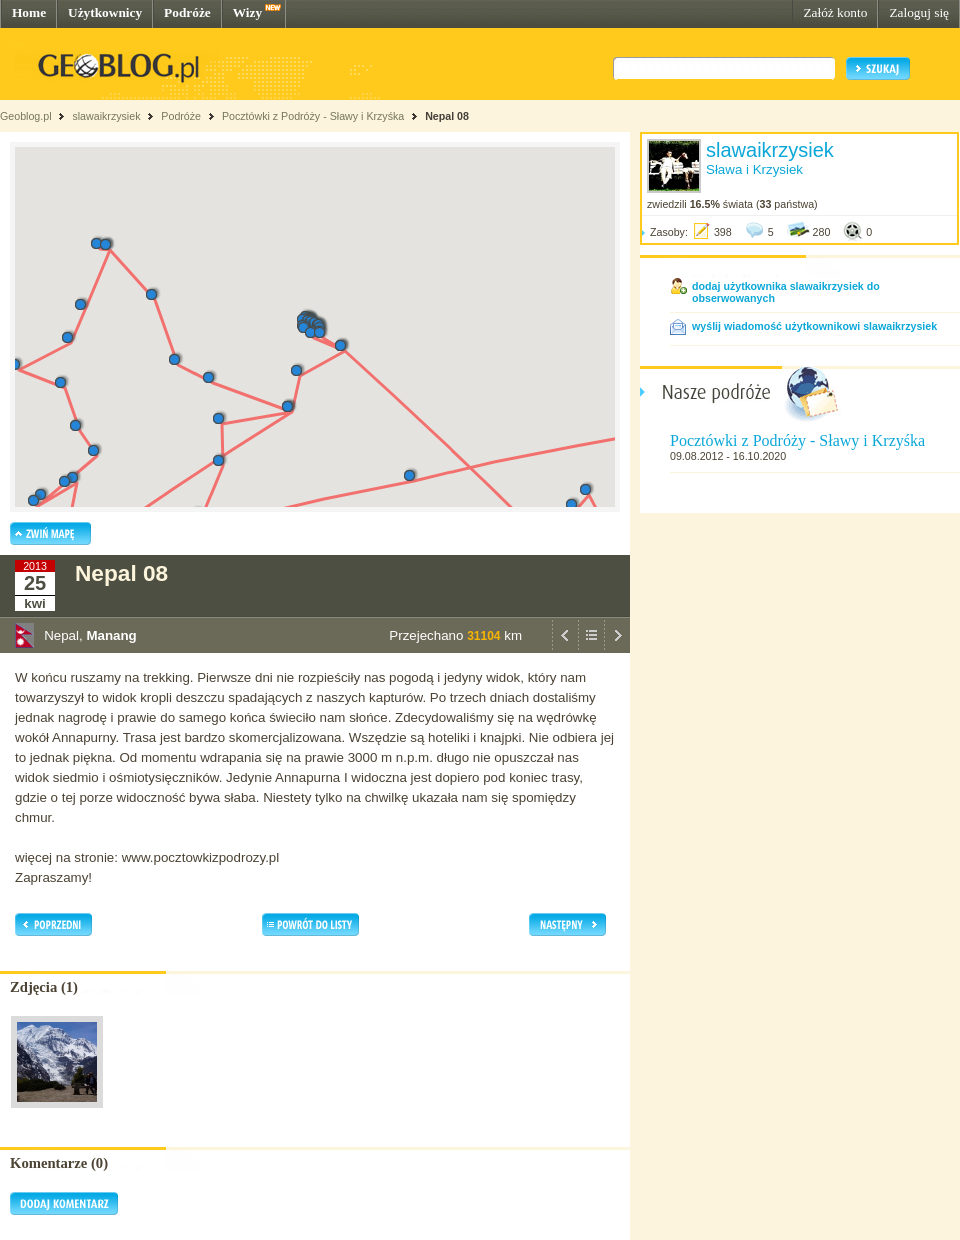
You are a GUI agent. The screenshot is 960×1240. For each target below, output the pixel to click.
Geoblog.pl (26, 116)
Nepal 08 (447, 116)
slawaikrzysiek (106, 116)
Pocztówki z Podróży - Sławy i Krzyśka (313, 116)
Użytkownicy (105, 12)
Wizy (247, 12)
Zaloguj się (919, 12)
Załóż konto (835, 12)
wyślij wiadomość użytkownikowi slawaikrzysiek (814, 326)
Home (29, 12)
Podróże (187, 12)
